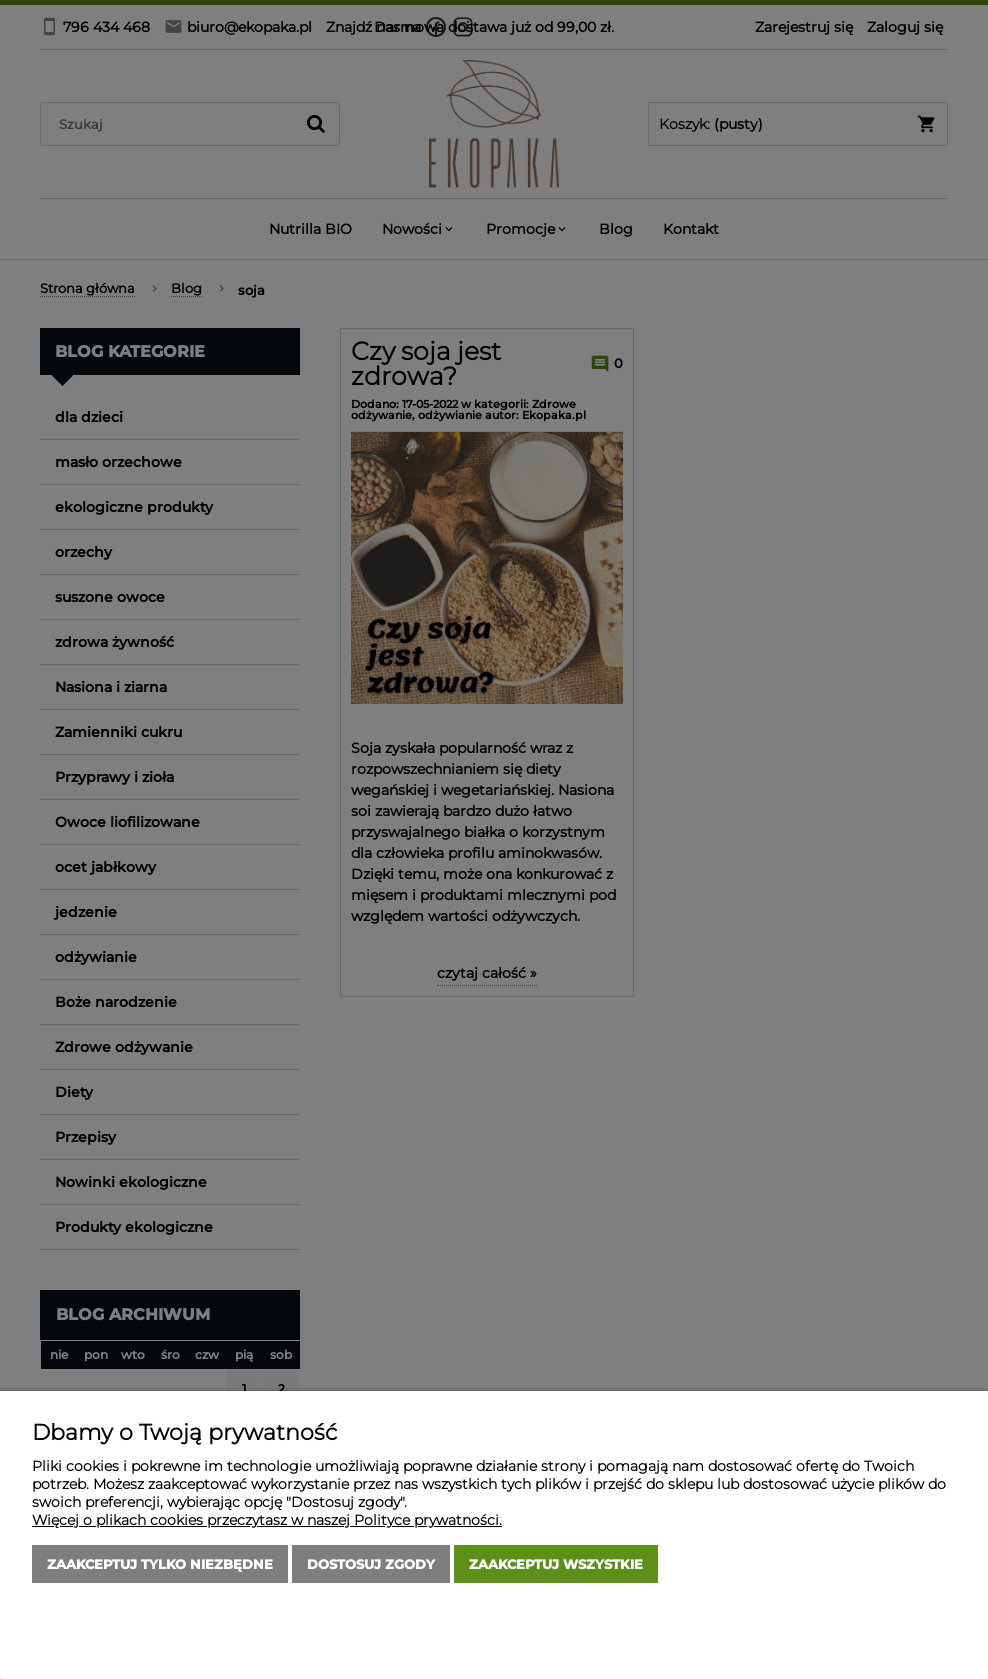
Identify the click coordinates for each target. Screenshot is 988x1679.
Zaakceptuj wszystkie (556, 1564)
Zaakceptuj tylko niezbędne (160, 1564)
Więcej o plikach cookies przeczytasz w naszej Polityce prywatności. (267, 1520)
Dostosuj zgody (371, 1564)
